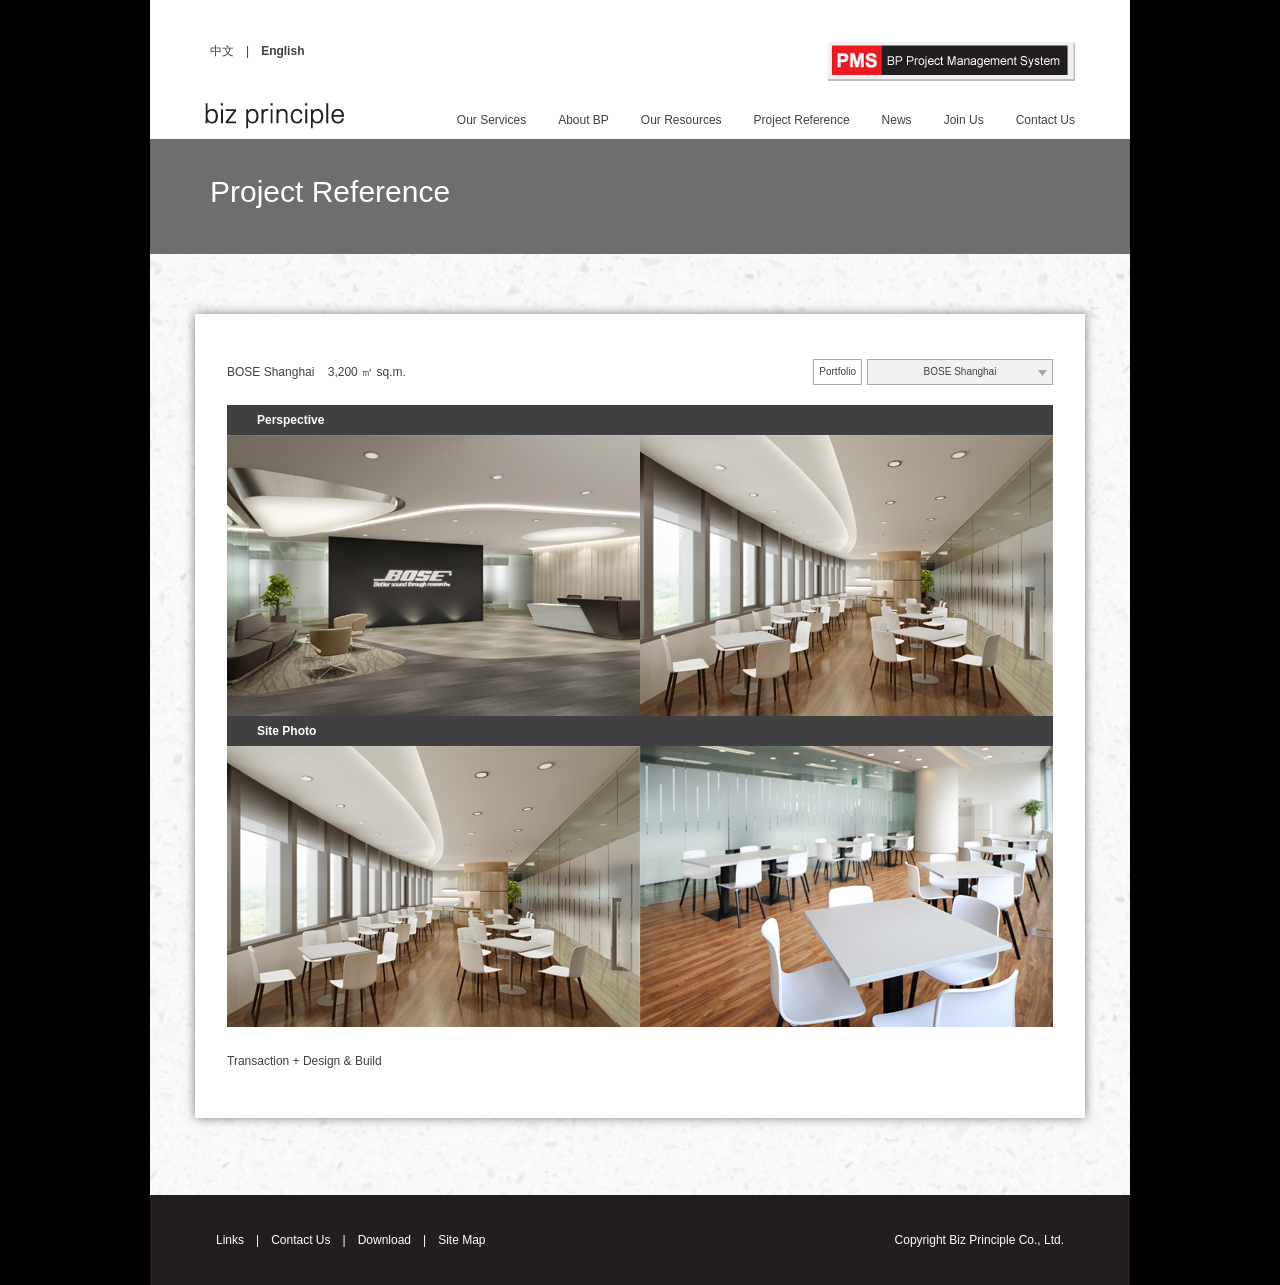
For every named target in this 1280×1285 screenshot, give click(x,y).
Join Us (964, 120)
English (282, 51)
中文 (222, 51)
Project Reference (802, 120)
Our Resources (681, 120)
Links (230, 1240)
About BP (583, 120)
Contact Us (1045, 120)
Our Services (491, 120)
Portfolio (837, 371)
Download (384, 1240)
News (897, 120)
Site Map (461, 1240)
